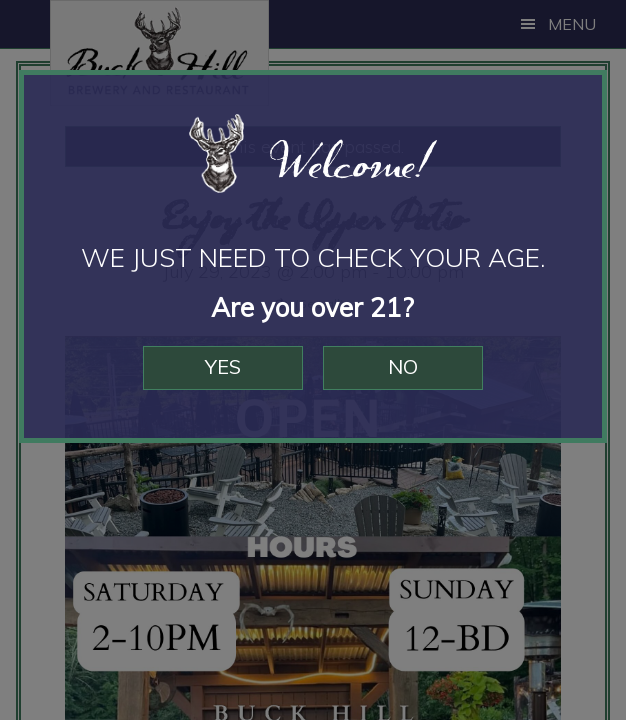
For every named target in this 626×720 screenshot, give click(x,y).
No (403, 366)
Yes (223, 366)
